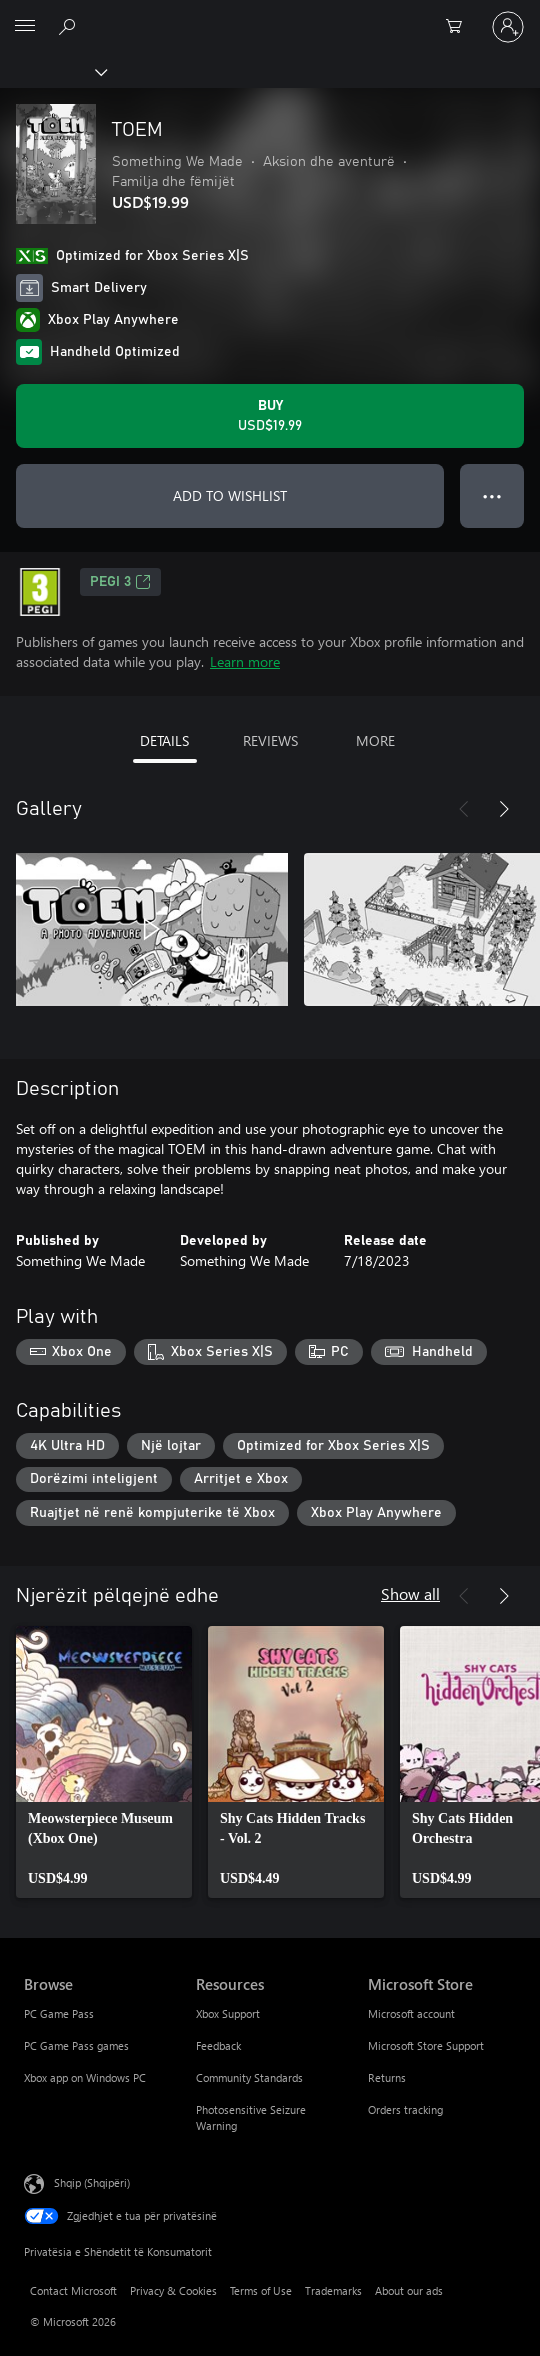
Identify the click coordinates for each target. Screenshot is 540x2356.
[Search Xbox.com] (70, 26)
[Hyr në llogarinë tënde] (508, 27)
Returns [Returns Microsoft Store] (387, 2077)
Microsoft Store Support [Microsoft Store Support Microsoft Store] (426, 2045)
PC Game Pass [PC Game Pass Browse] (59, 2013)
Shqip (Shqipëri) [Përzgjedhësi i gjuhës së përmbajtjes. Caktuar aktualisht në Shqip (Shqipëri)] (92, 2182)
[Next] (504, 809)
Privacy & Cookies (173, 2290)
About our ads (409, 2290)
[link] (104, 1762)
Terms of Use (261, 2290)
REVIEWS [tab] (270, 740)
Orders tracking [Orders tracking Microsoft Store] (405, 2109)
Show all (410, 1593)
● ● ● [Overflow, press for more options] (492, 495)
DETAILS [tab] (164, 740)
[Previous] (464, 809)
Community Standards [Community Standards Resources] (249, 2077)
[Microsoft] (269, 15)
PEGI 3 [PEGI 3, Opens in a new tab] (120, 582)
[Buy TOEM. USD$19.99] (270, 416)
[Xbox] (52, 71)
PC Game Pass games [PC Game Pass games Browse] (76, 2045)
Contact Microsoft (73, 2290)
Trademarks (333, 2290)
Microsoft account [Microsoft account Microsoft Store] (411, 2013)
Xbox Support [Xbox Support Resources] (228, 2013)
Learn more (245, 661)
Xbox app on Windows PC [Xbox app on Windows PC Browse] (85, 2077)
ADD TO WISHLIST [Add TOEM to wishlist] (230, 495)
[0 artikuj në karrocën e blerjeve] (460, 27)
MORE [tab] (375, 740)
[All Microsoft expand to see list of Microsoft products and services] (25, 27)
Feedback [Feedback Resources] (218, 2045)
